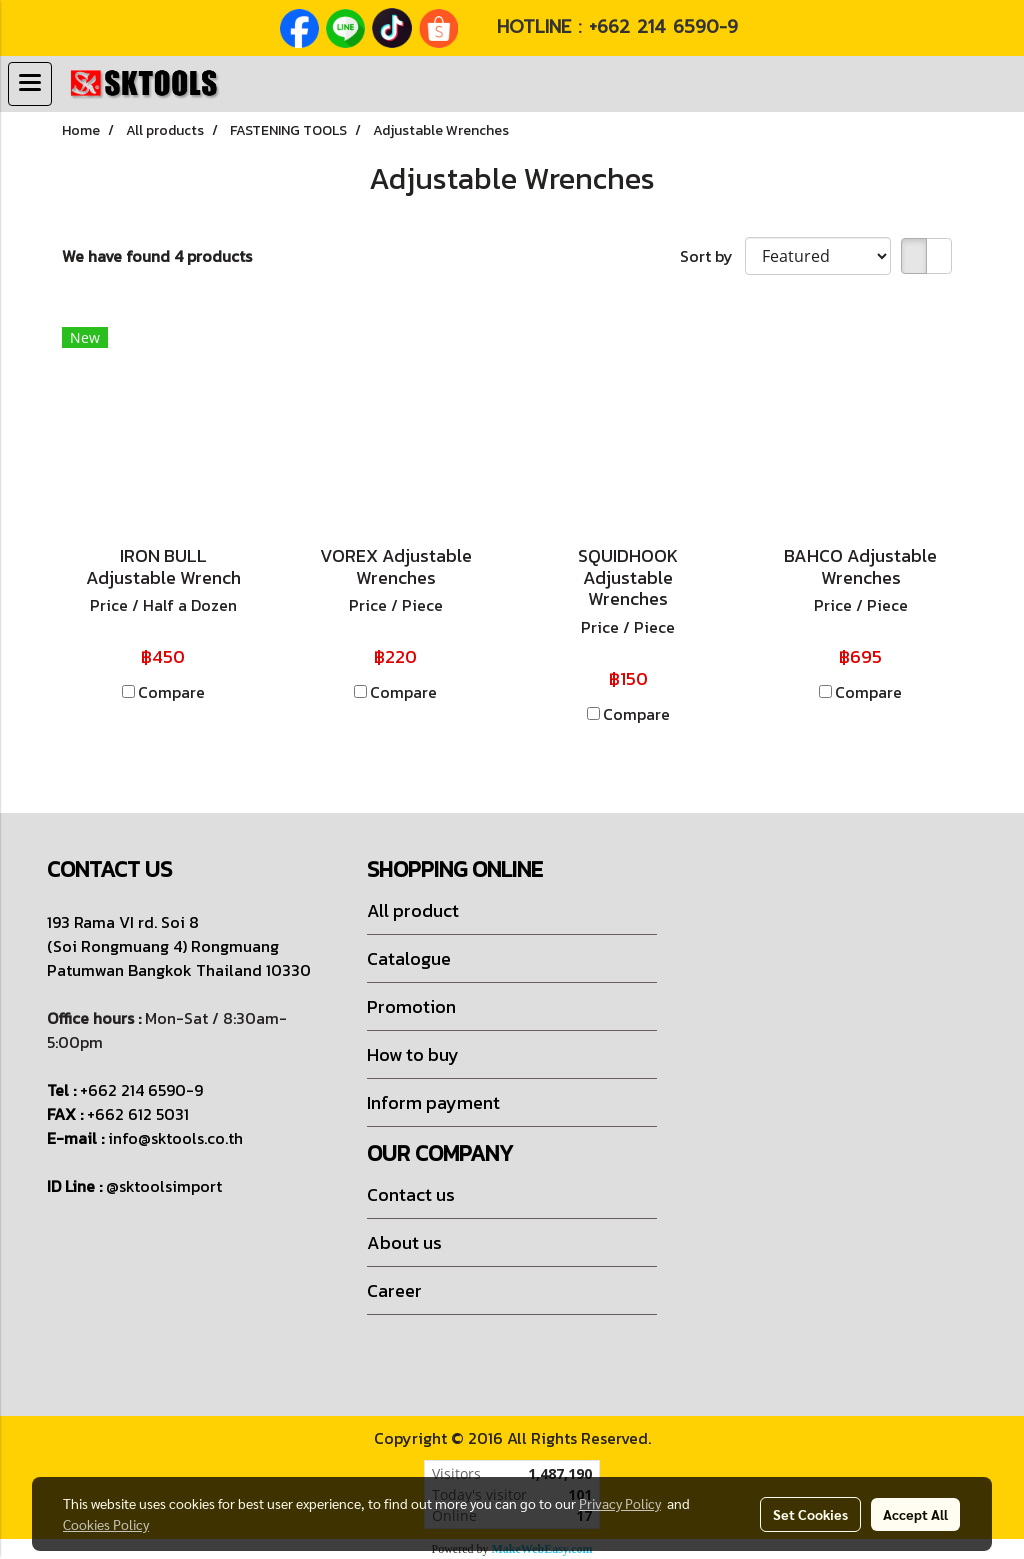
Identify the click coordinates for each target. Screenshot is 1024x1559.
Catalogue (409, 958)
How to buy (413, 1054)
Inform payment (433, 1102)
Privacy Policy (620, 1503)
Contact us (411, 1194)
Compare (171, 692)
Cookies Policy (106, 1524)
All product (413, 910)
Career (394, 1290)
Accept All (915, 1514)
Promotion (411, 1006)
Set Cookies (810, 1514)
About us (404, 1242)
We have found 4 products (157, 256)
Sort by (712, 256)
